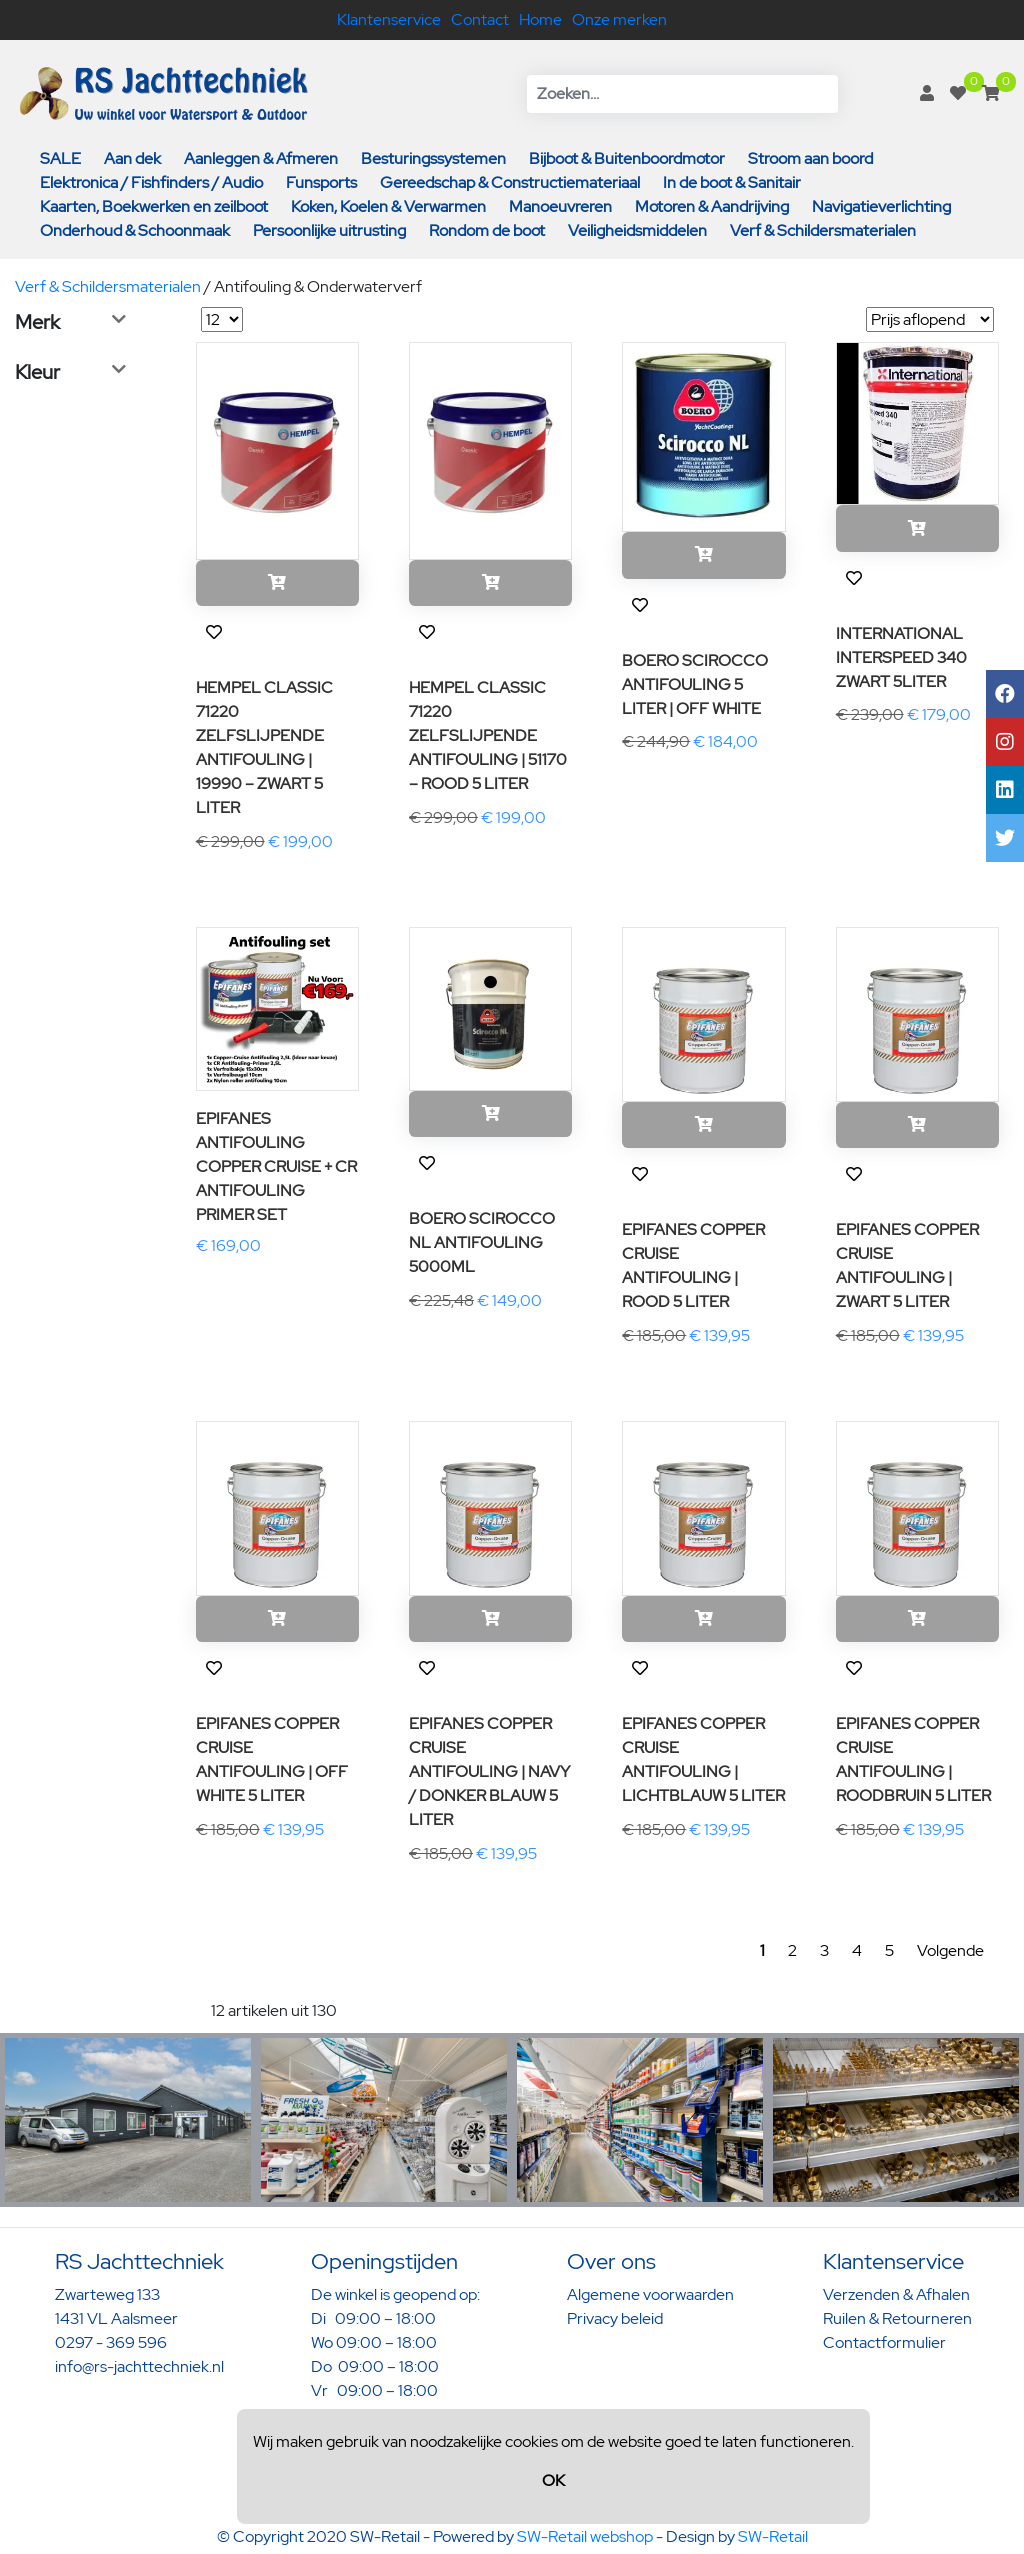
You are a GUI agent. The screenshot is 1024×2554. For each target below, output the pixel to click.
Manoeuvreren (560, 206)
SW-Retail (773, 2536)
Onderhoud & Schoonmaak (135, 230)
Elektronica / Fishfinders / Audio (151, 182)
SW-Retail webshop (585, 2536)
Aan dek (132, 158)
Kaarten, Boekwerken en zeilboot (154, 206)
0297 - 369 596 (111, 2342)
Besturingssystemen (433, 158)
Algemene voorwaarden (650, 2294)
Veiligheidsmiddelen (637, 230)
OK (553, 2480)
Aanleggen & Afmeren (261, 158)
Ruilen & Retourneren (897, 2318)
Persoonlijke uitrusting (329, 230)
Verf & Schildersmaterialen (823, 230)
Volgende (950, 1950)
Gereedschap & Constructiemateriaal (510, 182)
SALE (60, 158)
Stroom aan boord (810, 158)
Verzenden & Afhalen (896, 2294)
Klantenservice (389, 19)
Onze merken (619, 19)
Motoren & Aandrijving (712, 206)
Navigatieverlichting (881, 206)
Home (540, 19)
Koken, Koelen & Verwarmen (388, 206)
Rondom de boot (487, 230)
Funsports (321, 182)
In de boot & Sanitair (732, 182)
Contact (480, 19)
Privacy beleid (615, 2318)
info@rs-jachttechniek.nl (139, 2366)
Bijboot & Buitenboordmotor (627, 158)
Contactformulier (884, 2342)
